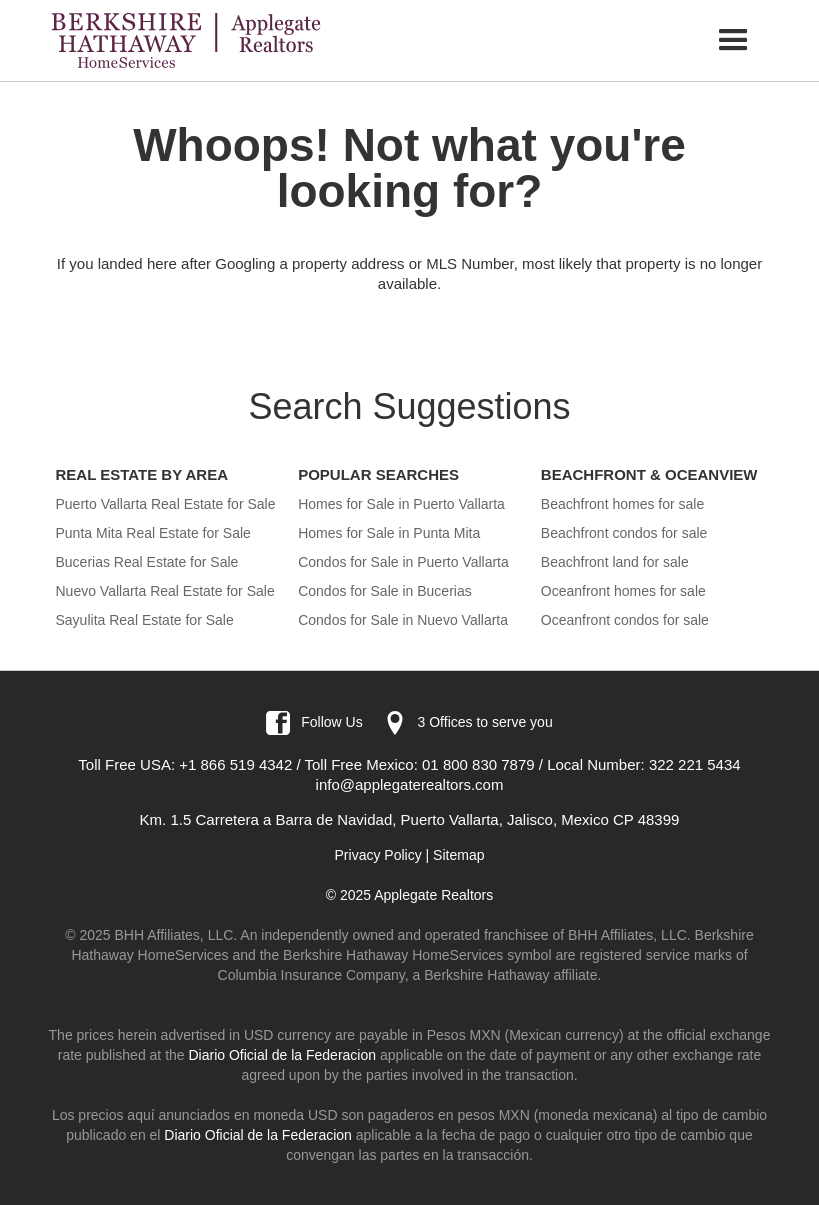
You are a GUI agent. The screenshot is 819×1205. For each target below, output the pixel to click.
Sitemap (458, 855)
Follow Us (331, 722)
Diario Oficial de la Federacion (282, 1055)
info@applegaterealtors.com (410, 784)
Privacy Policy (378, 855)
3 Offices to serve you (485, 722)
